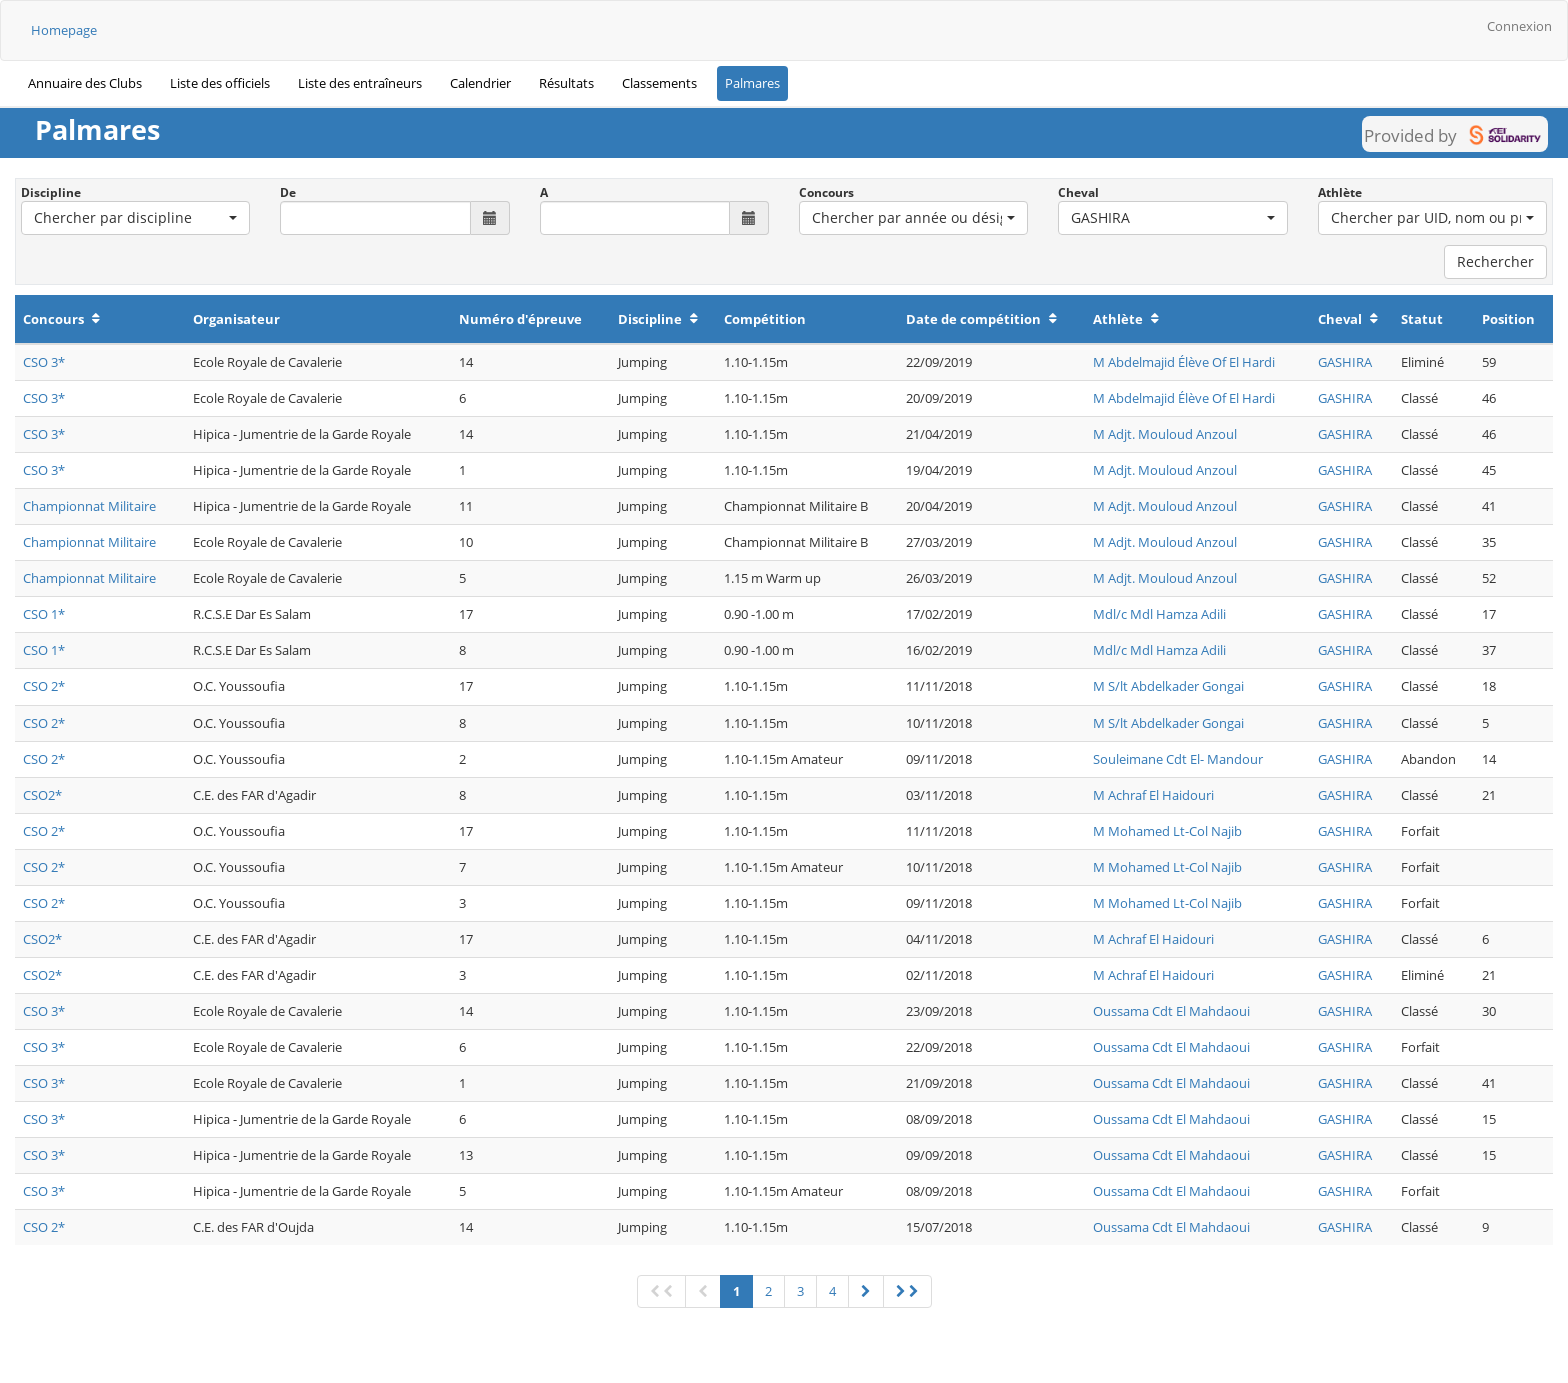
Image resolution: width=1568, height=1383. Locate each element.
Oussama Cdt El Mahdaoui (1171, 1011)
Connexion (1519, 26)
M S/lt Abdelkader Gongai (1168, 686)
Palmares (752, 83)
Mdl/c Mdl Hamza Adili (1159, 614)
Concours (826, 192)
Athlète (1340, 192)
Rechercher (1495, 261)
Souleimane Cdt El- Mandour (1178, 759)
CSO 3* (44, 362)
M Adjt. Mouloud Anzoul (1165, 434)
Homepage (64, 30)
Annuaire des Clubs (85, 83)
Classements (659, 83)
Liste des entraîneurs (360, 83)
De (288, 192)
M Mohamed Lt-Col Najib (1167, 831)
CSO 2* (44, 686)
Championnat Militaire (89, 506)
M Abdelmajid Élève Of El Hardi (1184, 362)
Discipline (51, 192)
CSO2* (42, 795)
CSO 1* (44, 614)
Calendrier (480, 83)
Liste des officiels (220, 83)
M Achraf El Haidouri (1153, 795)
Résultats (566, 83)
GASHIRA (1345, 362)
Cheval (1078, 192)
